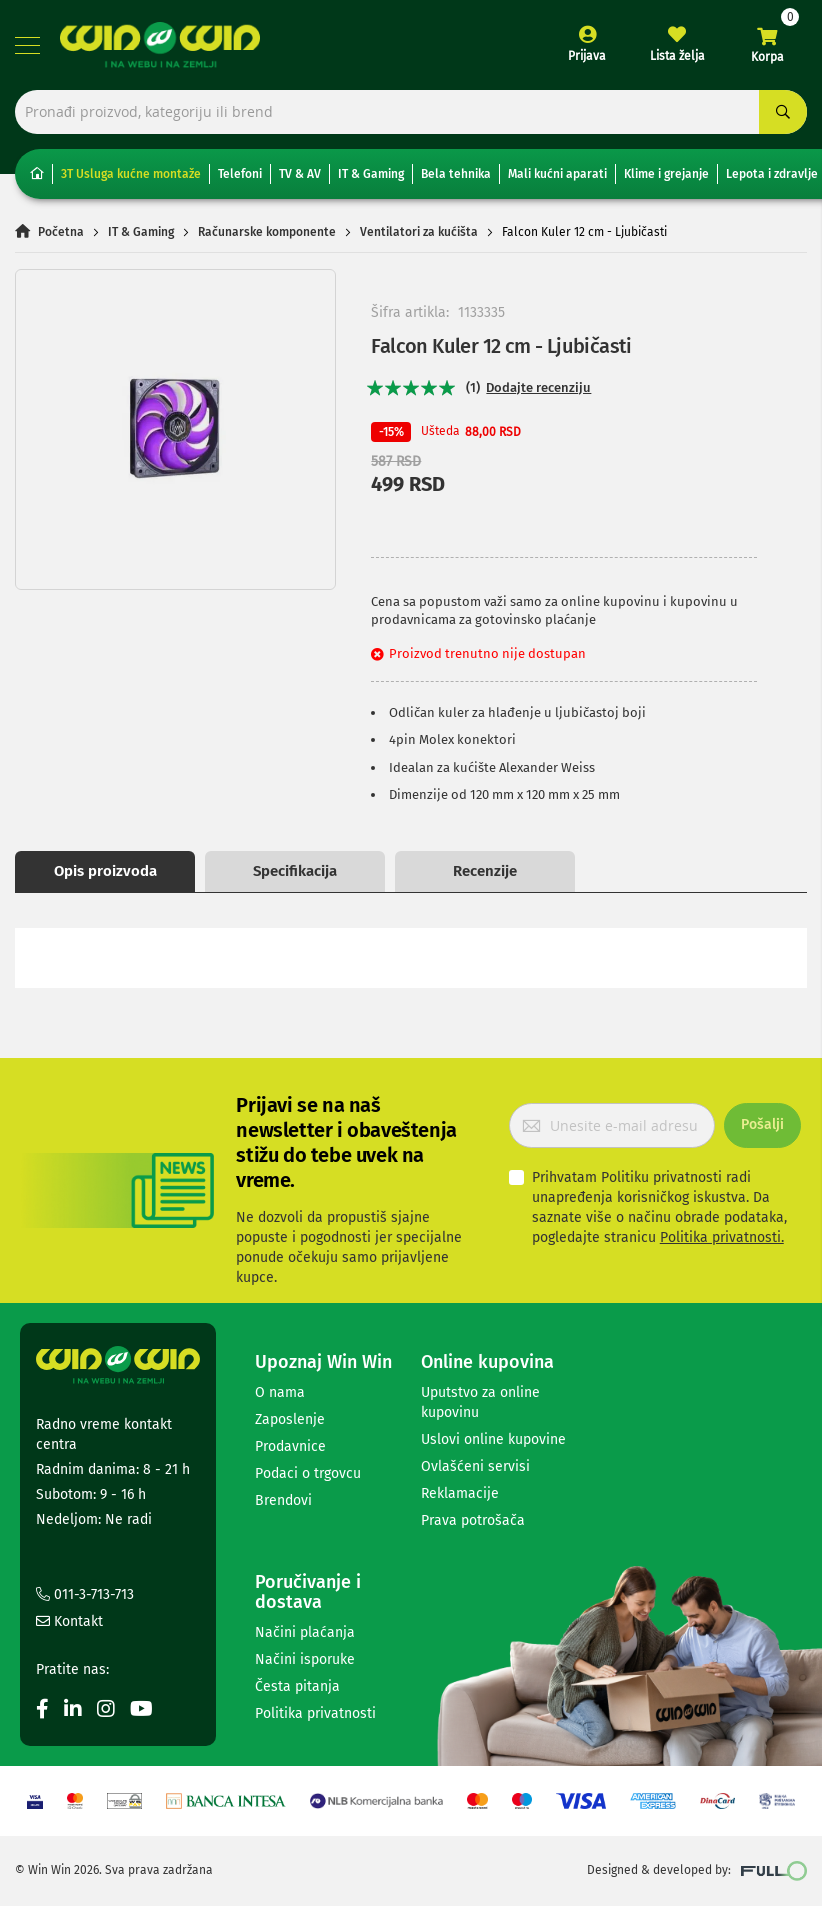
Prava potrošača (473, 1521)
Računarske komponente (267, 233)
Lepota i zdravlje (772, 175)
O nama (280, 1393)
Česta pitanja (297, 1687)
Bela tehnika (456, 175)
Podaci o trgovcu (308, 1474)
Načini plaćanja (305, 1633)
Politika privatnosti (315, 1714)
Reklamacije (460, 1494)
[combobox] (411, 112)
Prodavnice (290, 1447)
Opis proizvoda (105, 872)
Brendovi (283, 1501)
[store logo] (160, 45)
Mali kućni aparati (557, 175)
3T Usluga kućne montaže (131, 175)
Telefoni (240, 175)
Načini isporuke (305, 1660)
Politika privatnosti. (722, 1238)
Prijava (587, 56)
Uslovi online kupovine (493, 1440)
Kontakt (69, 1623)
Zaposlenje (290, 1420)
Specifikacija (295, 872)
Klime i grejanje (666, 175)
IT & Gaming (371, 175)
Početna (61, 233)
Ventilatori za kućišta (419, 233)
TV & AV (300, 175)
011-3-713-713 (85, 1596)
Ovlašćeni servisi (475, 1467)
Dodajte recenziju (538, 388)
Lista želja (677, 56)
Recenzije (485, 872)
